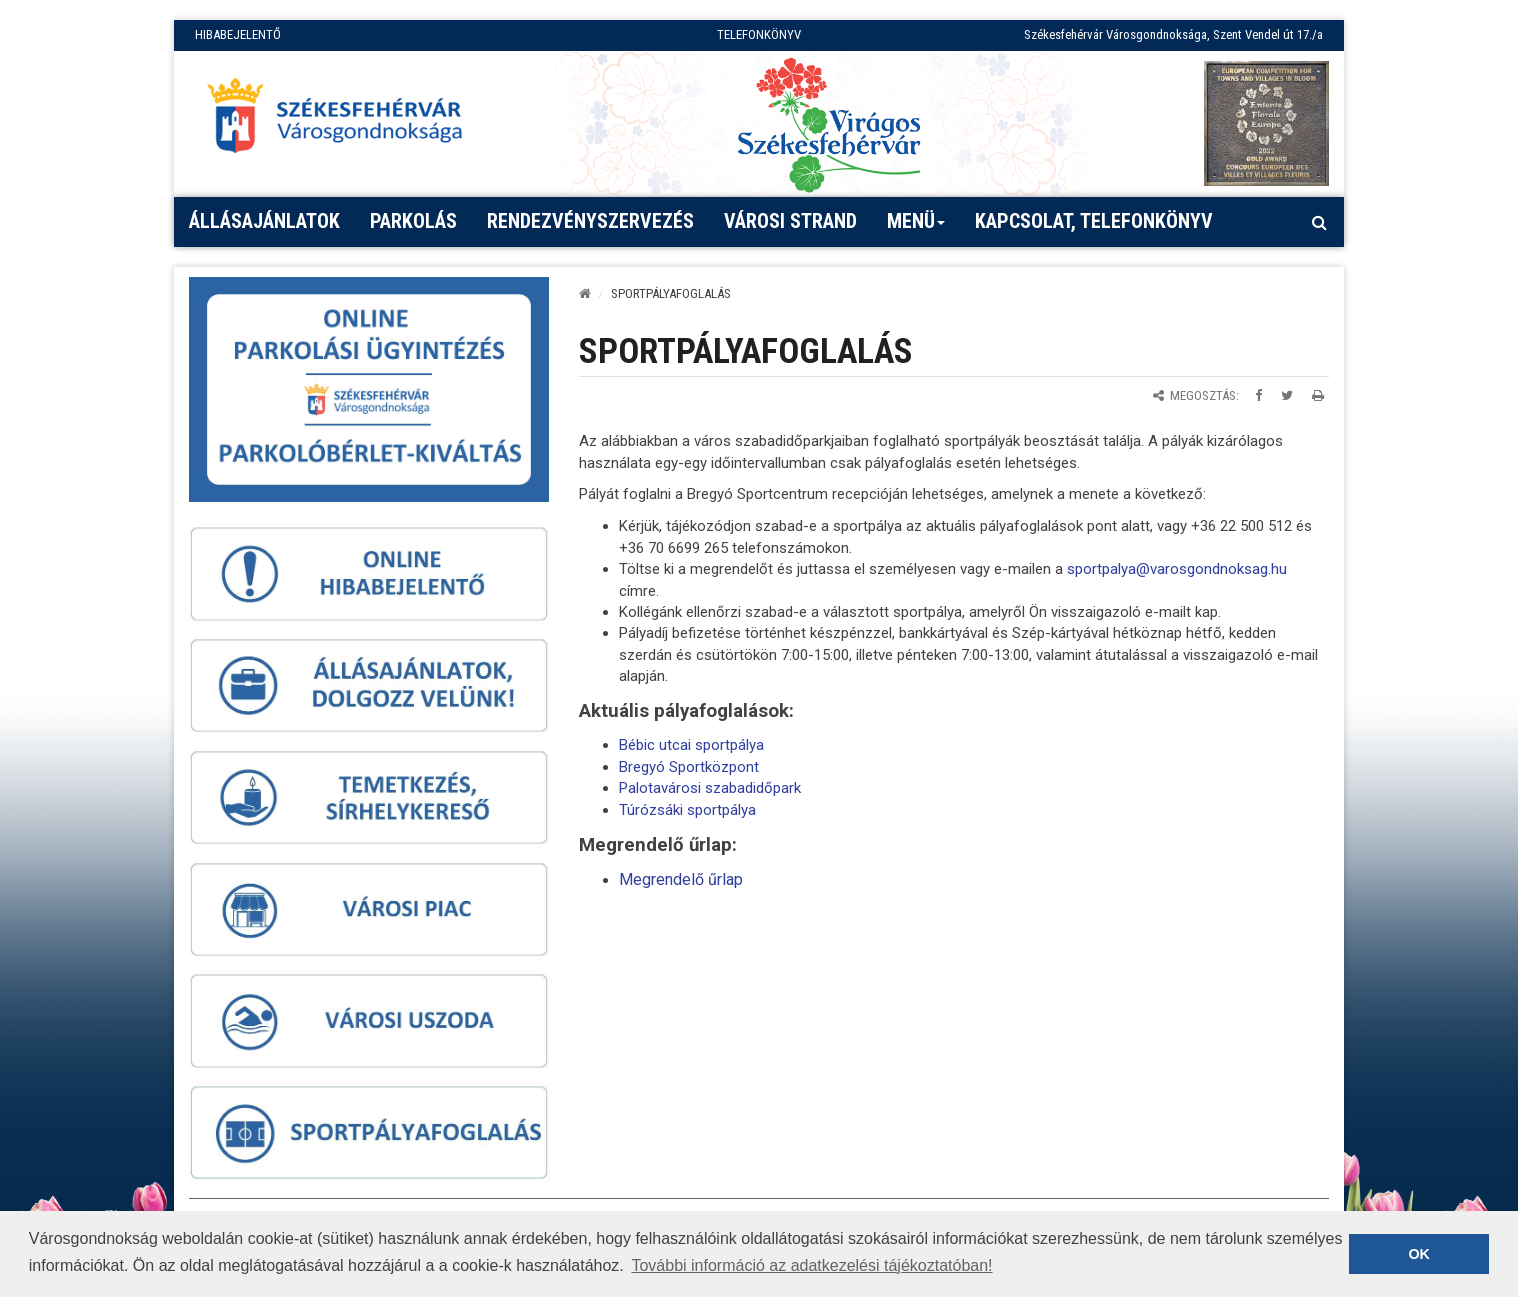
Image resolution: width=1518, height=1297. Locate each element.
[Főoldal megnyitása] (344, 121)
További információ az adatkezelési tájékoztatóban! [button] (811, 1265)
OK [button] (1419, 1254)
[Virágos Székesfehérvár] (829, 123)
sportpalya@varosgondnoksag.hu (1177, 569)
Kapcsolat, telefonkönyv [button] (1094, 221)
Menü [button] (916, 228)
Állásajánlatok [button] (264, 221)
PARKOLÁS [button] (413, 221)
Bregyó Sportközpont (689, 767)
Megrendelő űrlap (681, 879)
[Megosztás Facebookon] (1258, 395)
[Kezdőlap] (585, 293)
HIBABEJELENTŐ (238, 34)
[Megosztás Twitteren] (1287, 395)
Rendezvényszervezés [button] (590, 221)
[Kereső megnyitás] (1319, 222)
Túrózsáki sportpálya (687, 810)
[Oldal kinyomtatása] (1318, 395)
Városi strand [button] (790, 221)
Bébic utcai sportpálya (691, 745)
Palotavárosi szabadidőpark (710, 788)
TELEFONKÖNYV (759, 34)
